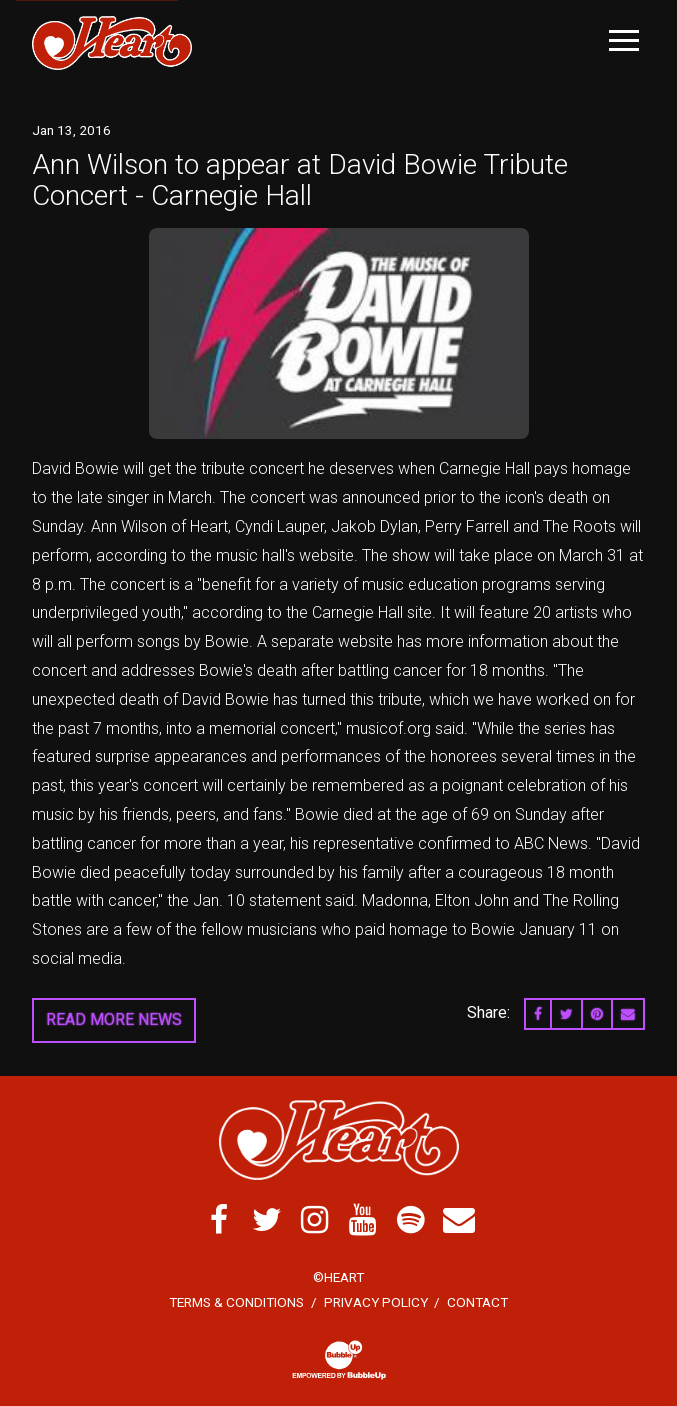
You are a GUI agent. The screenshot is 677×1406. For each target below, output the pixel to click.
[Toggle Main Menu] (624, 40)
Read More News (114, 1019)
